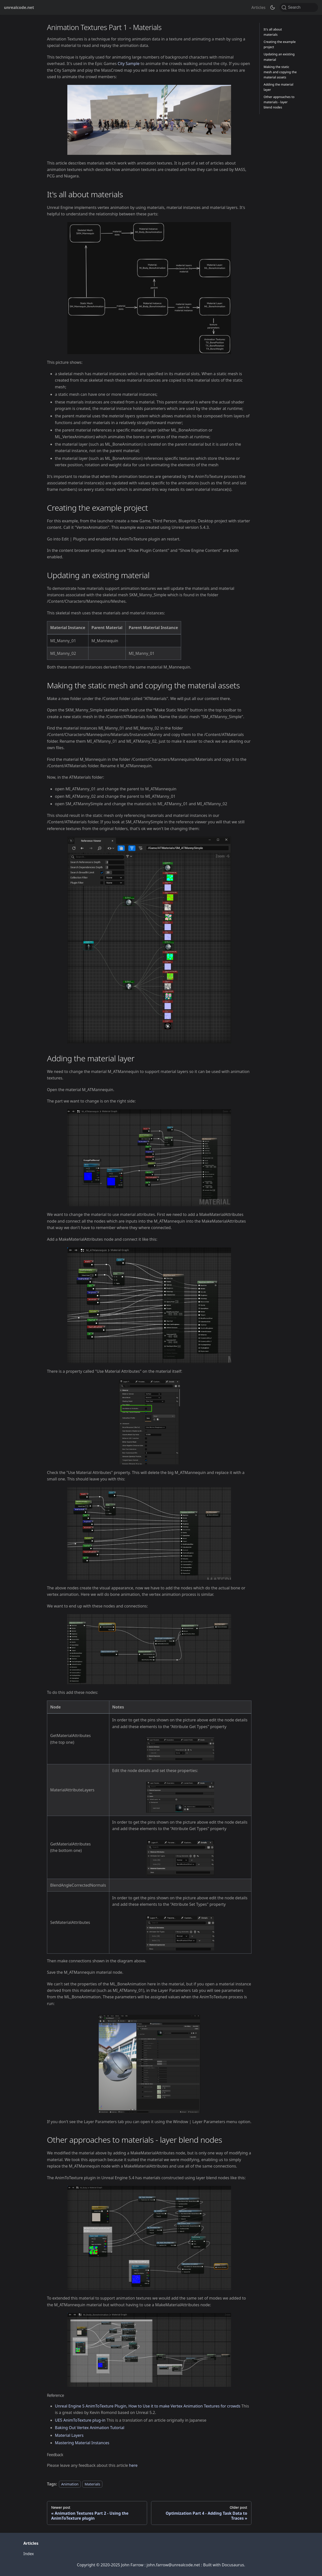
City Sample (128, 63)
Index (28, 2553)
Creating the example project (280, 44)
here (133, 2465)
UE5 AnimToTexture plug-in (80, 2420)
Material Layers (69, 2435)
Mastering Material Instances (82, 2442)
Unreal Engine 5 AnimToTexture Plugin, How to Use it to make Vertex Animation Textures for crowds (147, 2406)
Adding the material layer (278, 87)
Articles (258, 7)
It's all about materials (273, 32)
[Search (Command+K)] (299, 7)
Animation (70, 2484)
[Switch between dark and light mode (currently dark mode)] (273, 7)
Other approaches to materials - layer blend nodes (279, 102)
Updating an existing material (279, 57)
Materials (92, 2484)
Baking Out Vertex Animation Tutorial (89, 2427)
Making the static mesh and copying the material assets (280, 72)
